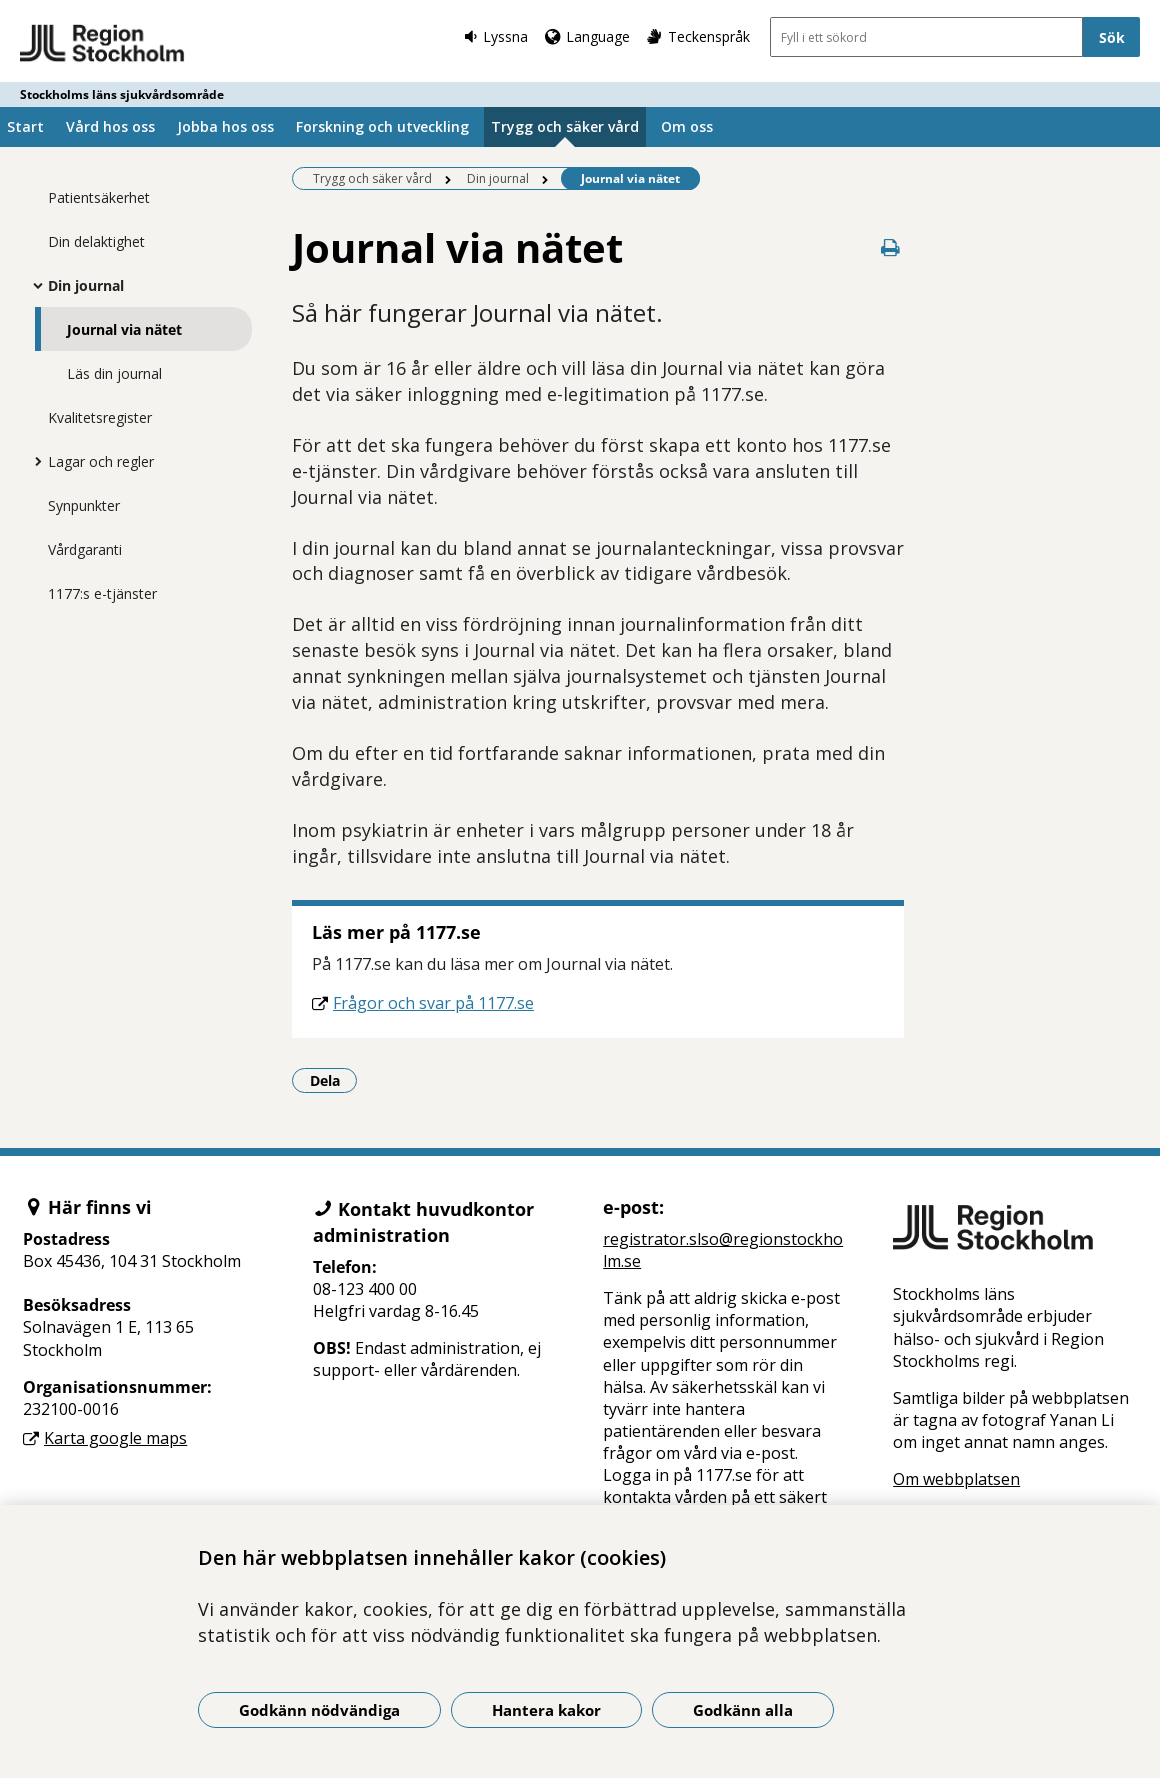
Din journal (86, 285)
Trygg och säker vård (565, 126)
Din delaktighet (96, 241)
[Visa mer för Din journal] (33, 285)
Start (25, 126)
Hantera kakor (546, 1710)
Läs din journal (114, 373)
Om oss (687, 126)
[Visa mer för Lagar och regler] (33, 461)
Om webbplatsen (956, 1479)
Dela (334, 1080)
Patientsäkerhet (99, 197)
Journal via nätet (124, 329)
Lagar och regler (101, 461)
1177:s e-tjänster (102, 593)
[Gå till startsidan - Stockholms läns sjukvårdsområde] (102, 44)
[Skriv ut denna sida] (890, 247)
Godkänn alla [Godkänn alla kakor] (743, 1710)
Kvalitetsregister (100, 417)
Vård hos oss (110, 126)
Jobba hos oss (225, 126)
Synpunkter (84, 505)
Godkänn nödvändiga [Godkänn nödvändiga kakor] (319, 1710)
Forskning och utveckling (382, 126)
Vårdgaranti (85, 549)
